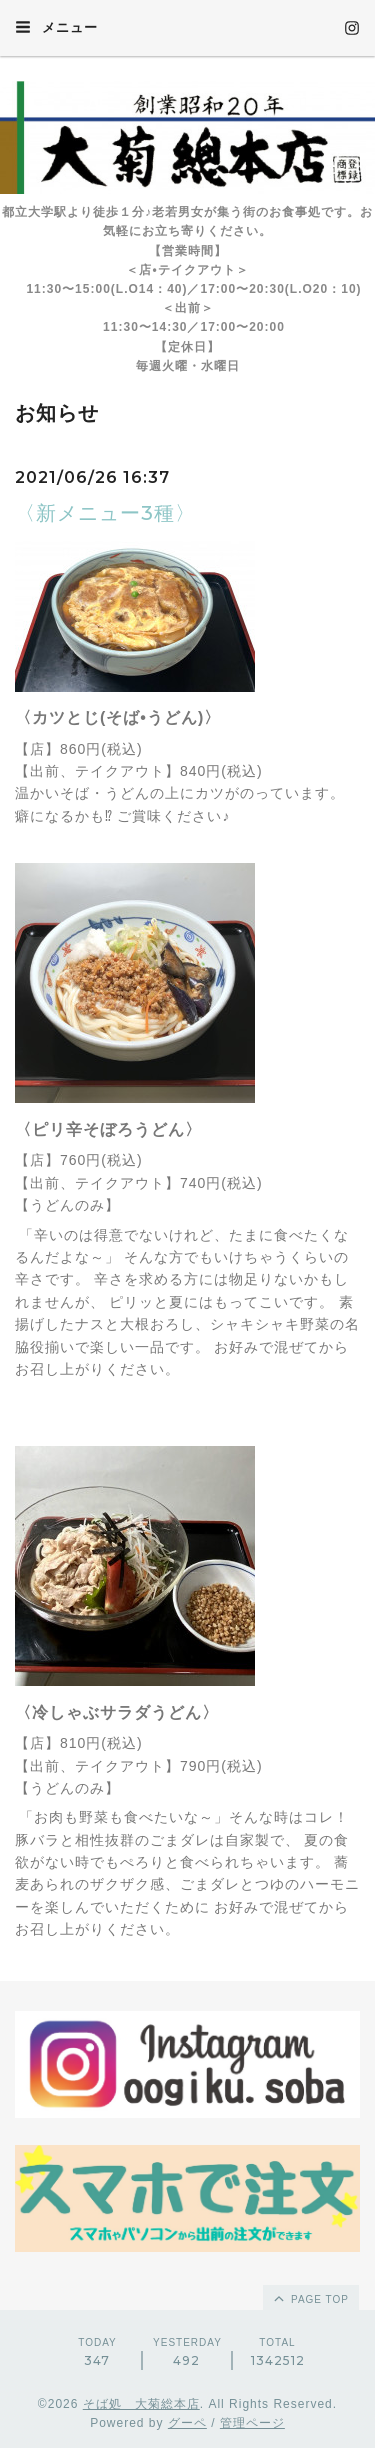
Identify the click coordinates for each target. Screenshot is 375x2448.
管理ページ (252, 2423)
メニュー (56, 27)
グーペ (187, 2423)
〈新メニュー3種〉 (105, 513)
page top (310, 2298)
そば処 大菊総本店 (141, 2404)
